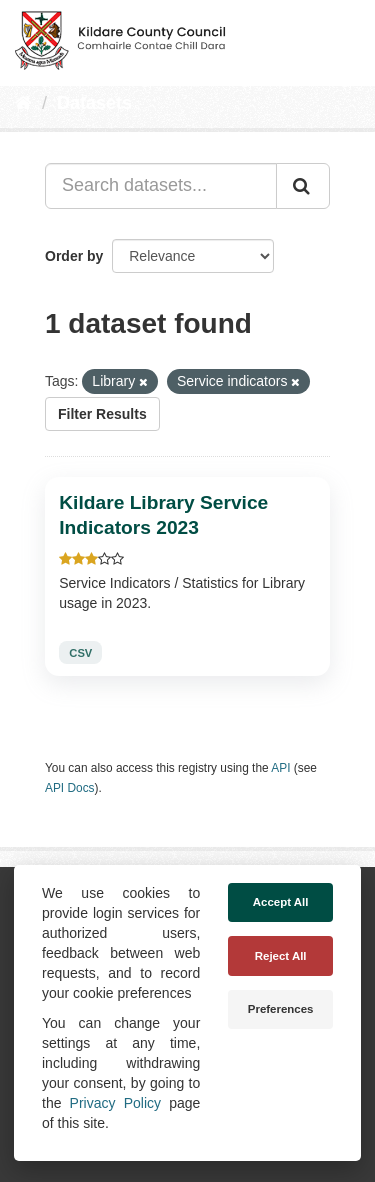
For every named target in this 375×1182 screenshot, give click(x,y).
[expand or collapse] (343, 38)
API (280, 768)
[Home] (23, 103)
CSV (80, 653)
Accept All (281, 902)
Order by (74, 256)
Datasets (94, 103)
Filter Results (102, 414)
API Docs (70, 788)
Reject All (281, 956)
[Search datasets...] (161, 186)
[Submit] (303, 186)
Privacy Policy (115, 1103)
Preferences (281, 1009)
